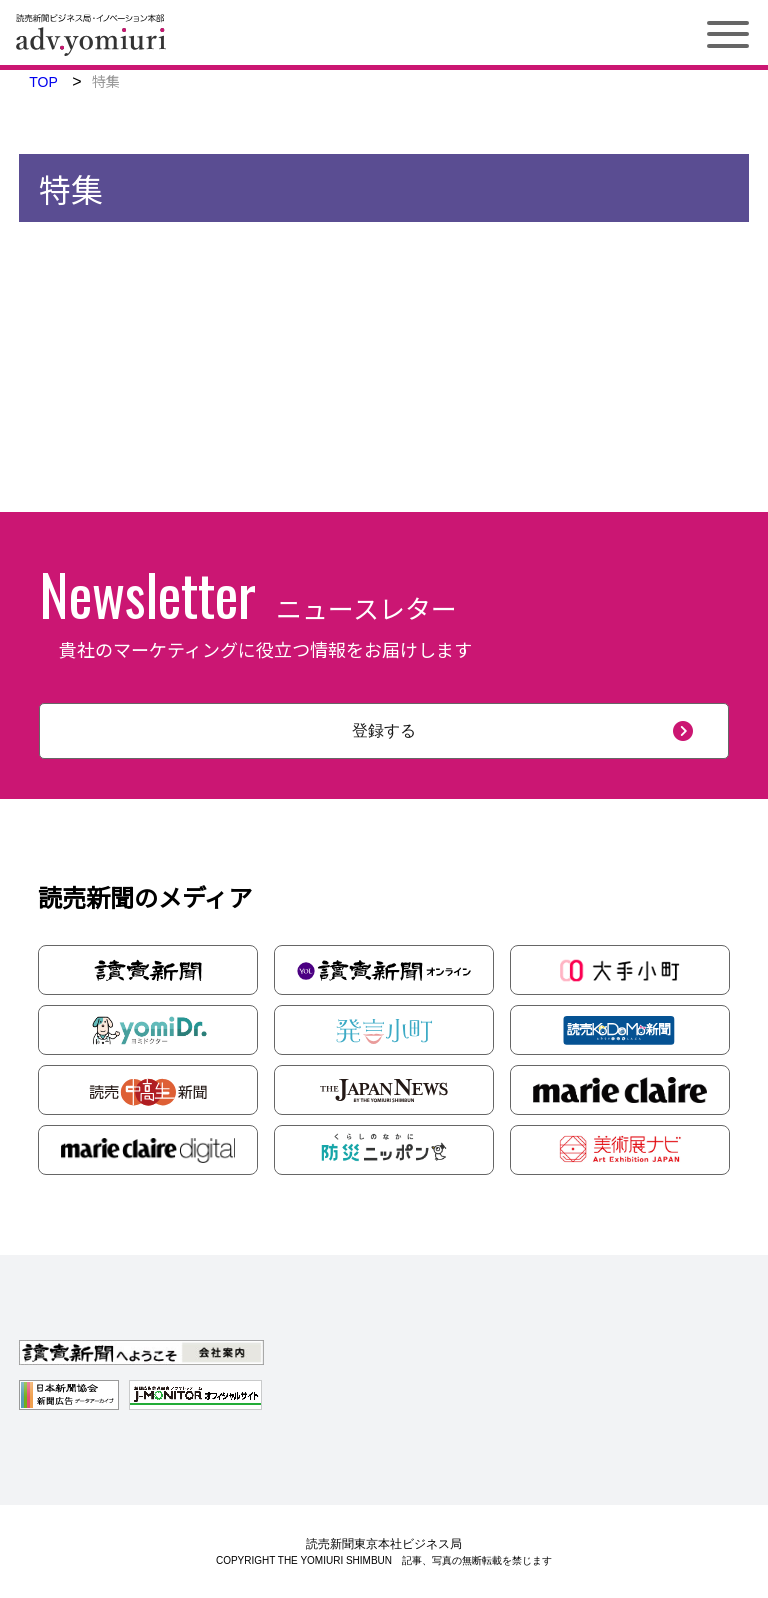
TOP (43, 82)
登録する (384, 730)
